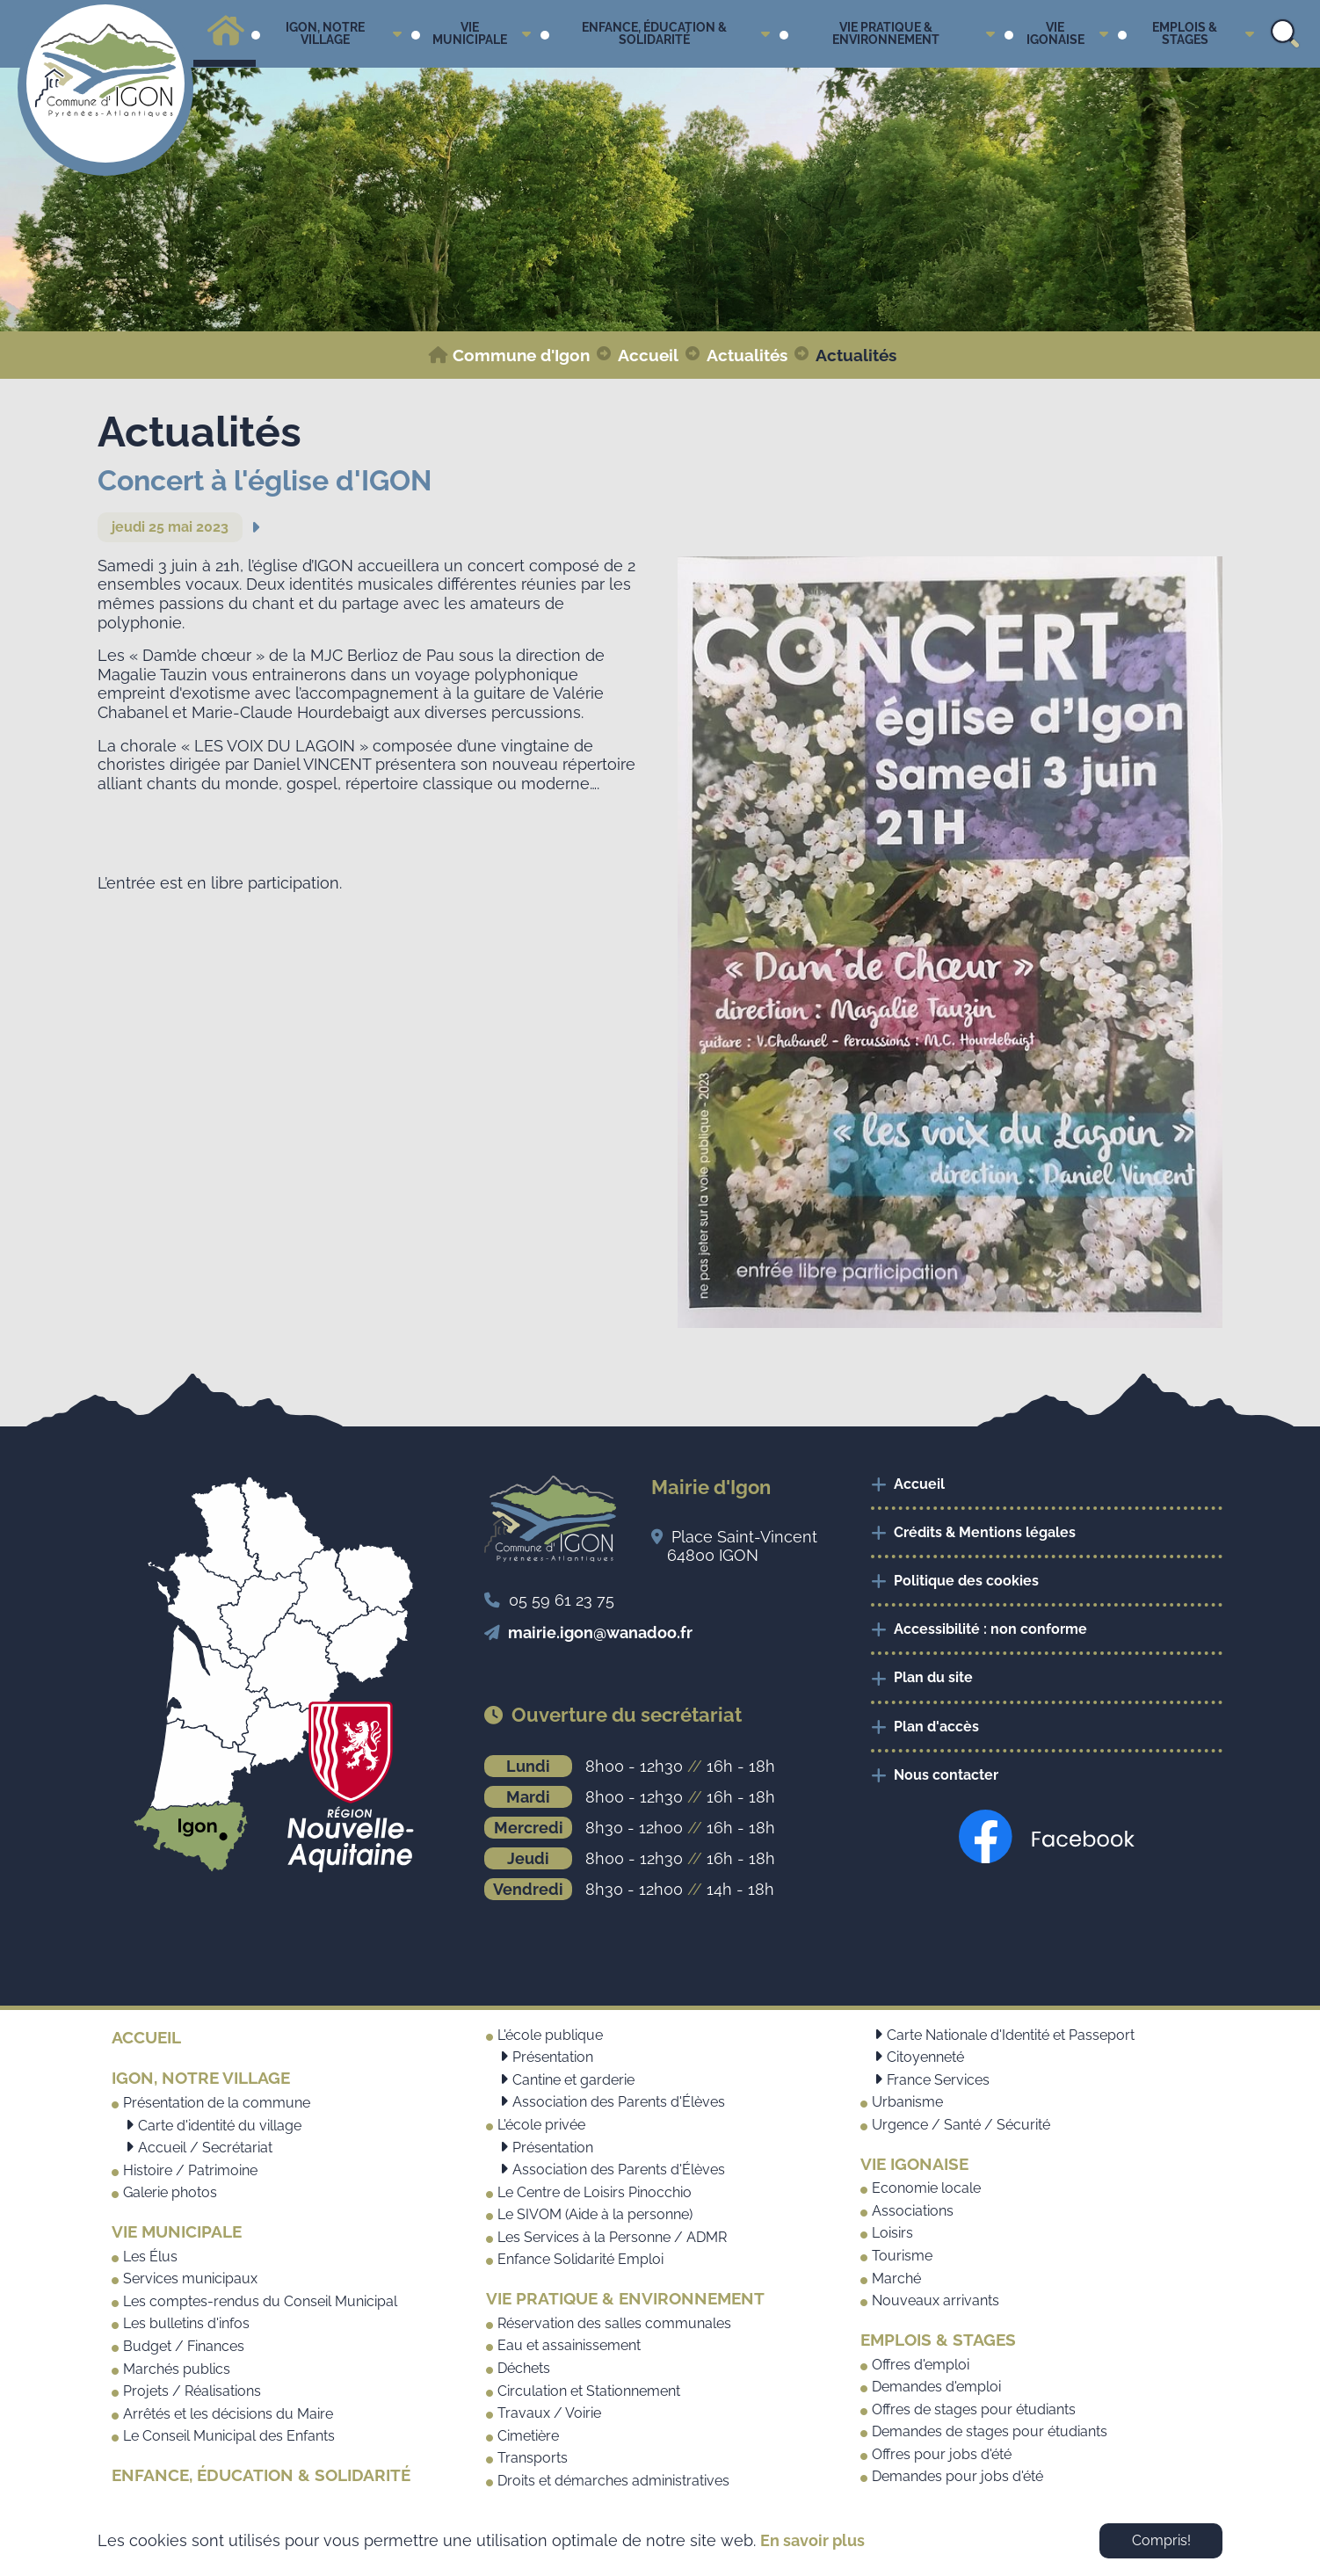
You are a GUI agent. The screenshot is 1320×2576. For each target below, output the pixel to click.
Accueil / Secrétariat (205, 2147)
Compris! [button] (1161, 2540)
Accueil (919, 1484)
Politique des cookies (966, 1580)
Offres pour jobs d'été (942, 2454)
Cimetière (528, 2435)
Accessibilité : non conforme (990, 1629)
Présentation (552, 2057)
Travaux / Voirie (549, 2413)
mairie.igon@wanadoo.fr (600, 1632)
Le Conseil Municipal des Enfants (229, 2435)
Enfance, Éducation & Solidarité (261, 2475)
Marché (896, 2278)
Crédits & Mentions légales (985, 1532)
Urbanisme (907, 2101)
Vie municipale (177, 2231)
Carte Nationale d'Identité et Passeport (1011, 2035)
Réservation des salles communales (614, 2323)
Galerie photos (170, 2192)
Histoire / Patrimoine (190, 2170)
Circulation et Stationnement (588, 2391)
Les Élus (150, 2256)
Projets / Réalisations (192, 2391)
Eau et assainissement (569, 2345)
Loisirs (892, 2232)
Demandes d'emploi (936, 2386)
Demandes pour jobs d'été (957, 2476)
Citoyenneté (925, 2057)
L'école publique (550, 2035)
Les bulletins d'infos (186, 2323)
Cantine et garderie (573, 2080)
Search (1285, 34)
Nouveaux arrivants (935, 2300)
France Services (938, 2080)
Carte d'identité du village (219, 2125)
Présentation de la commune (216, 2102)
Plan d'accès (936, 1726)
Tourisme (902, 2255)
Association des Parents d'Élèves (618, 2101)
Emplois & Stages (938, 2339)
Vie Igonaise (914, 2163)
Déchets (523, 2368)
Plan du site (933, 1677)
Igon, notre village (201, 2077)
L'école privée (541, 2124)
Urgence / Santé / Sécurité (961, 2124)
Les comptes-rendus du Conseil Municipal (260, 2301)
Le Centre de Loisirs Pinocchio (594, 2192)
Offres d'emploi (920, 2364)
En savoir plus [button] (812, 2540)
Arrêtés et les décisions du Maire (228, 2413)
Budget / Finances (183, 2346)
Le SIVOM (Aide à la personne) (595, 2214)
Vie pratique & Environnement (625, 2298)
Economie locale (926, 2188)
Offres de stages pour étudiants (974, 2409)
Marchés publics (176, 2369)
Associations (913, 2210)
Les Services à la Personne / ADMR (612, 2237)
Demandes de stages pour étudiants (989, 2431)
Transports (532, 2457)
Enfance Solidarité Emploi (580, 2259)
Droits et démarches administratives (613, 2480)
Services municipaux (190, 2278)
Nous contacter (946, 1775)
